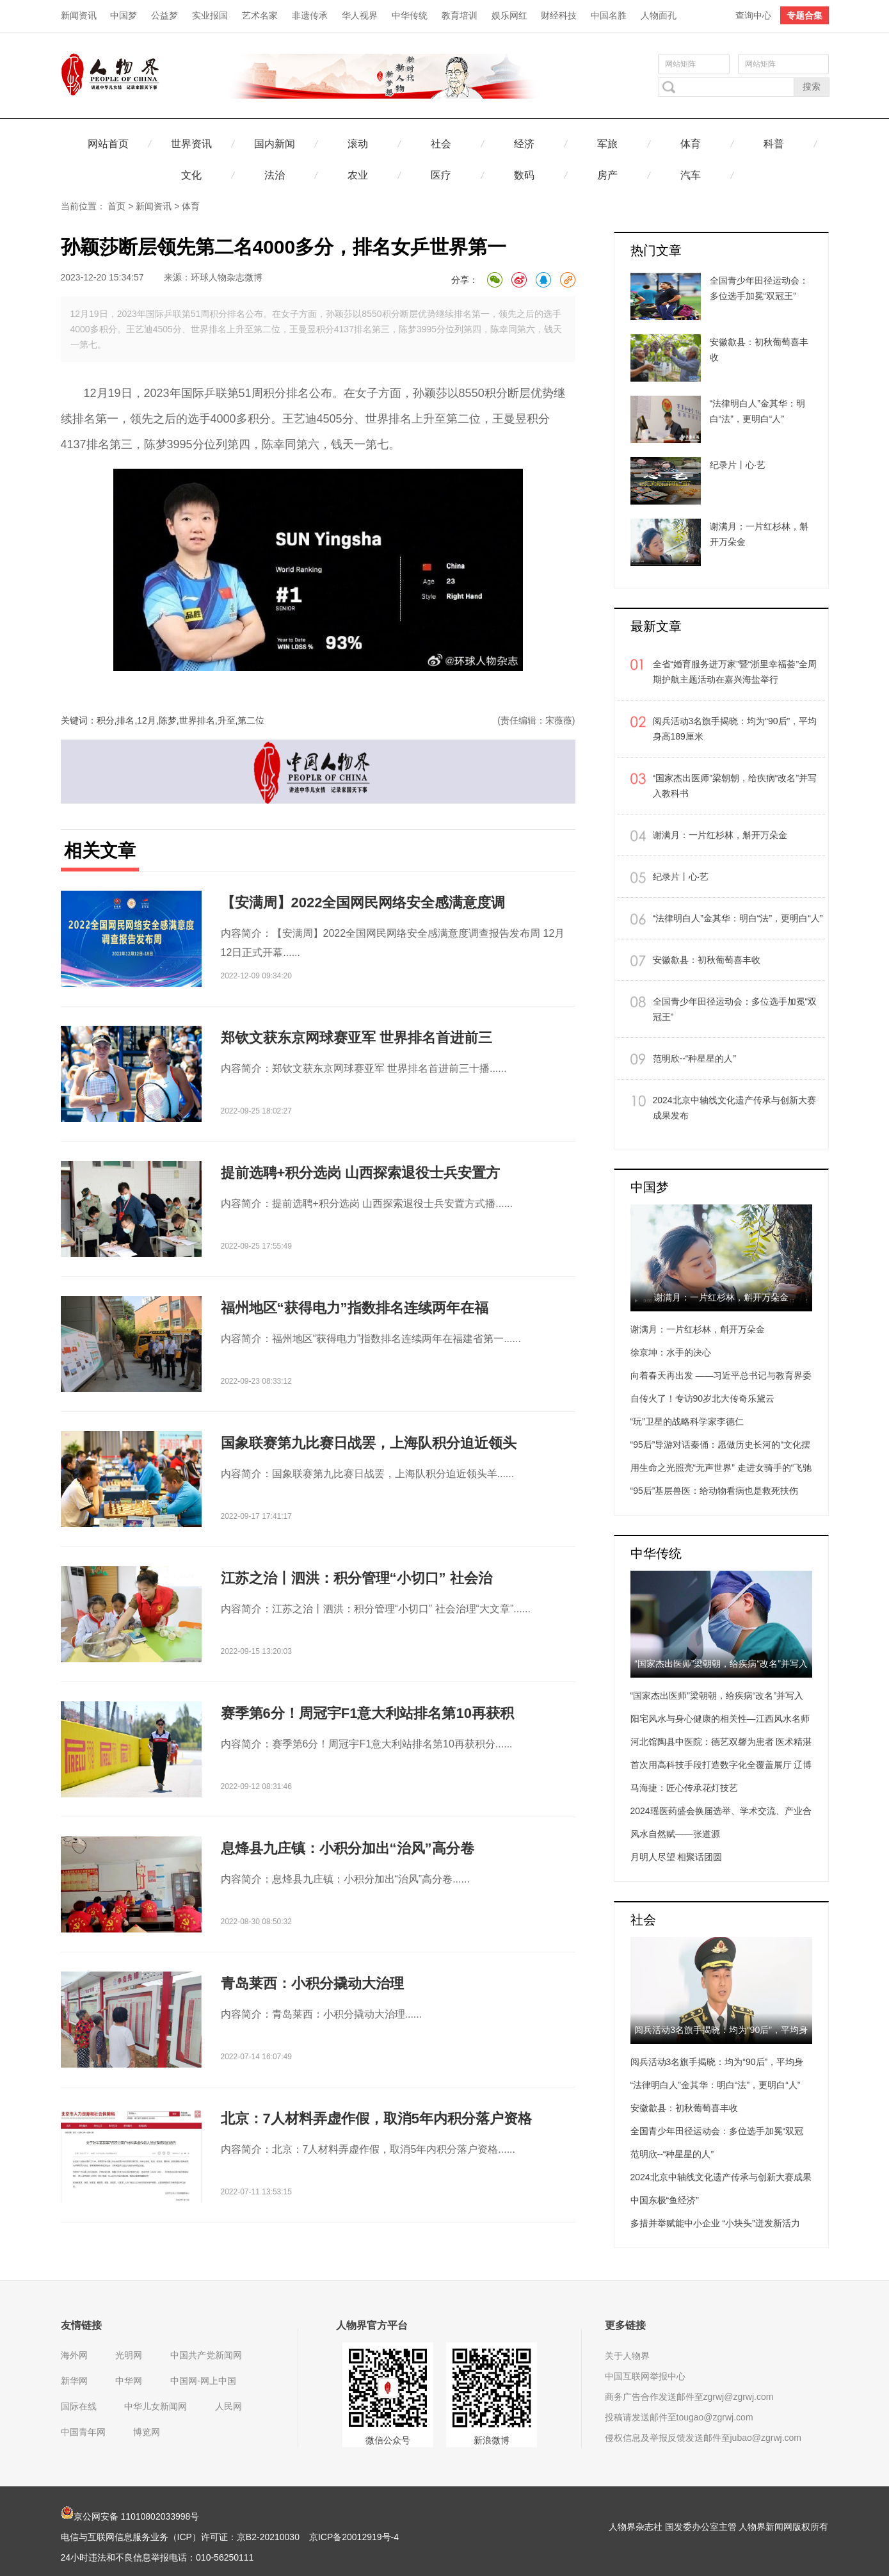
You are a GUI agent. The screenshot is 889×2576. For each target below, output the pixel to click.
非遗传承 (310, 15)
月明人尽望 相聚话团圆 (676, 1857)
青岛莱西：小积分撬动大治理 (312, 1983)
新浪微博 (491, 2440)
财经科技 (559, 15)
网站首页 (108, 143)
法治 (274, 175)
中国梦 (123, 15)
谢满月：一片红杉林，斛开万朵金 (720, 835)
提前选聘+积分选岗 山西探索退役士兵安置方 (361, 1173)
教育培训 (459, 15)
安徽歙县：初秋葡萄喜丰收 (706, 960)
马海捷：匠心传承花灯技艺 (684, 1788)
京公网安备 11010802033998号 (130, 2516)
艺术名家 (260, 15)
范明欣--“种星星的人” (695, 1058)
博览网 (146, 2432)
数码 (524, 175)
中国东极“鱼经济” (664, 2200)
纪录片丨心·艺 (681, 876)
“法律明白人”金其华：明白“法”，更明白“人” (738, 918)
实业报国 (210, 15)
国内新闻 (274, 143)
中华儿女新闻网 (155, 2406)
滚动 (358, 143)
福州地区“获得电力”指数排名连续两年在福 (354, 1308)
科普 (774, 143)
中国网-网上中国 (203, 2381)
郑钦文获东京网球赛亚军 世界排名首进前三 (356, 1038)
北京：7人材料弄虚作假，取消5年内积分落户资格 (376, 2118)
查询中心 (753, 15)
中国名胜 (609, 15)
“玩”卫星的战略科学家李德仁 (687, 1421)
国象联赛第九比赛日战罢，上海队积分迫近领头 (369, 1443)
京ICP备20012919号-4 (354, 2537)
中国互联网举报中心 (645, 2376)
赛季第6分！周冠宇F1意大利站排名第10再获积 (367, 1713)
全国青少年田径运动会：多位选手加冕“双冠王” (735, 1009)
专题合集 (804, 15)
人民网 (228, 2406)
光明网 (128, 2355)
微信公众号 (387, 2440)
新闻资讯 (79, 15)
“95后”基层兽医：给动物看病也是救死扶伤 (714, 1491)
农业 (358, 175)
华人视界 (360, 15)
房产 (607, 175)
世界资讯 (191, 143)
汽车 (690, 175)
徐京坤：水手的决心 (670, 1352)
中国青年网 (83, 2432)
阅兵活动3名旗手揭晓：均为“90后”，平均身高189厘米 (735, 728)
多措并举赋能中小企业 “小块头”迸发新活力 (715, 2223)
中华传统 (410, 15)
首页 (116, 206)
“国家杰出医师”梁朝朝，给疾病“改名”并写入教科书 (735, 785)
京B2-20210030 (268, 2537)
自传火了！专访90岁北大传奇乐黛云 (702, 1398)
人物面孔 (659, 15)
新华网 (74, 2381)
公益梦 (164, 15)
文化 (191, 175)
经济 (524, 143)
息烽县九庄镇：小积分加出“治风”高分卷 (347, 1848)
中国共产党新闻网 (206, 2355)
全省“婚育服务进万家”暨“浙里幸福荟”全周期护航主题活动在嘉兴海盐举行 (735, 672)
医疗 (441, 175)
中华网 (128, 2381)
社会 (441, 143)
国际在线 (79, 2406)
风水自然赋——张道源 (675, 1834)
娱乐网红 (509, 15)
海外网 (74, 2355)
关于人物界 (627, 2356)
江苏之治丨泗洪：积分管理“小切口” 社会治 (356, 1578)
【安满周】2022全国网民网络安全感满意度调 (363, 903)
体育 (690, 143)
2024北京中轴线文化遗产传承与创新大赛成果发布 (734, 1108)
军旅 (607, 143)
